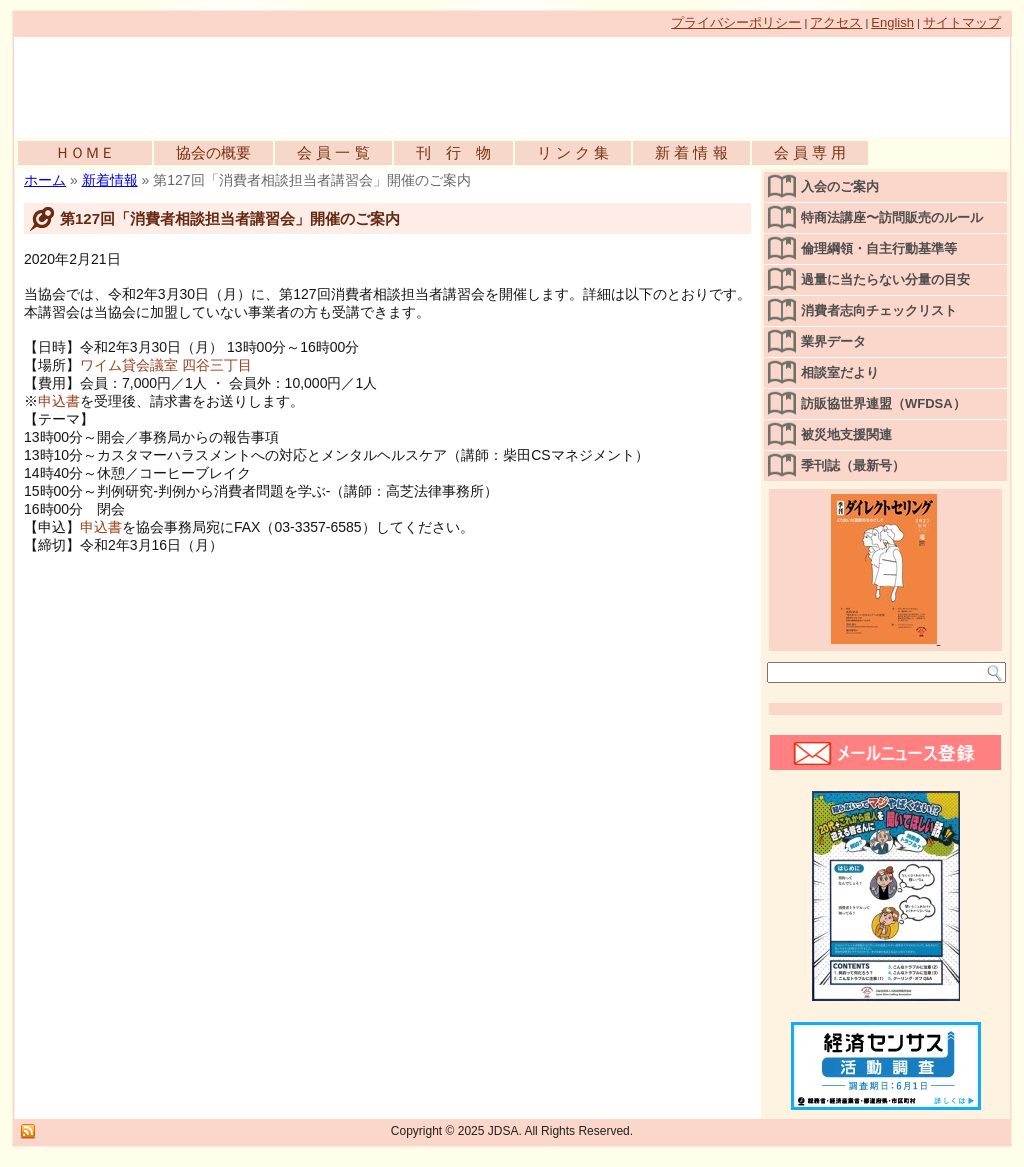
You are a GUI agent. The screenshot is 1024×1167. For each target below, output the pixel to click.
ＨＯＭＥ (85, 152)
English (892, 22)
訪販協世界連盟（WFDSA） (883, 403)
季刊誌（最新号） (853, 465)
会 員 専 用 (810, 152)
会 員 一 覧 (333, 152)
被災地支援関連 (846, 434)
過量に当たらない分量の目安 (885, 279)
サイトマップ (962, 22)
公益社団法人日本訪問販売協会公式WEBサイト (244, 82)
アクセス (836, 22)
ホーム (45, 180)
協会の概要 (213, 152)
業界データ (833, 341)
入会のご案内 (840, 186)
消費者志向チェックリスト (879, 310)
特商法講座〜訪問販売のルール (892, 217)
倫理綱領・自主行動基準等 (879, 248)
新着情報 (110, 180)
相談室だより (840, 372)
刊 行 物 (453, 152)
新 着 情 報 (691, 152)
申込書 (59, 401)
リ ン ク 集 (573, 152)
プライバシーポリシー (736, 22)
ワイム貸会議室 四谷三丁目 (166, 365)
